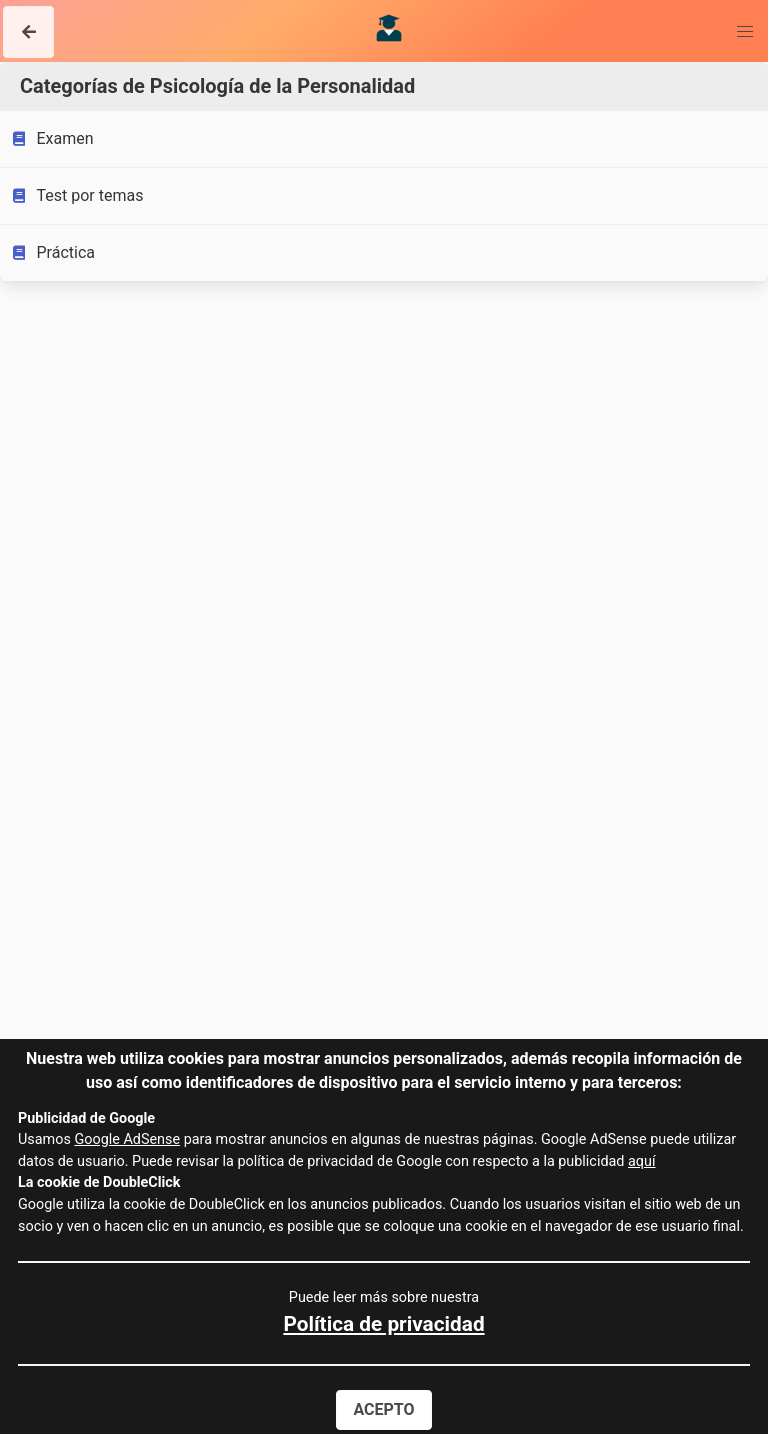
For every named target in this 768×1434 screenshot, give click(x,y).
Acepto (383, 1409)
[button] (28, 32)
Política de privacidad (383, 1324)
